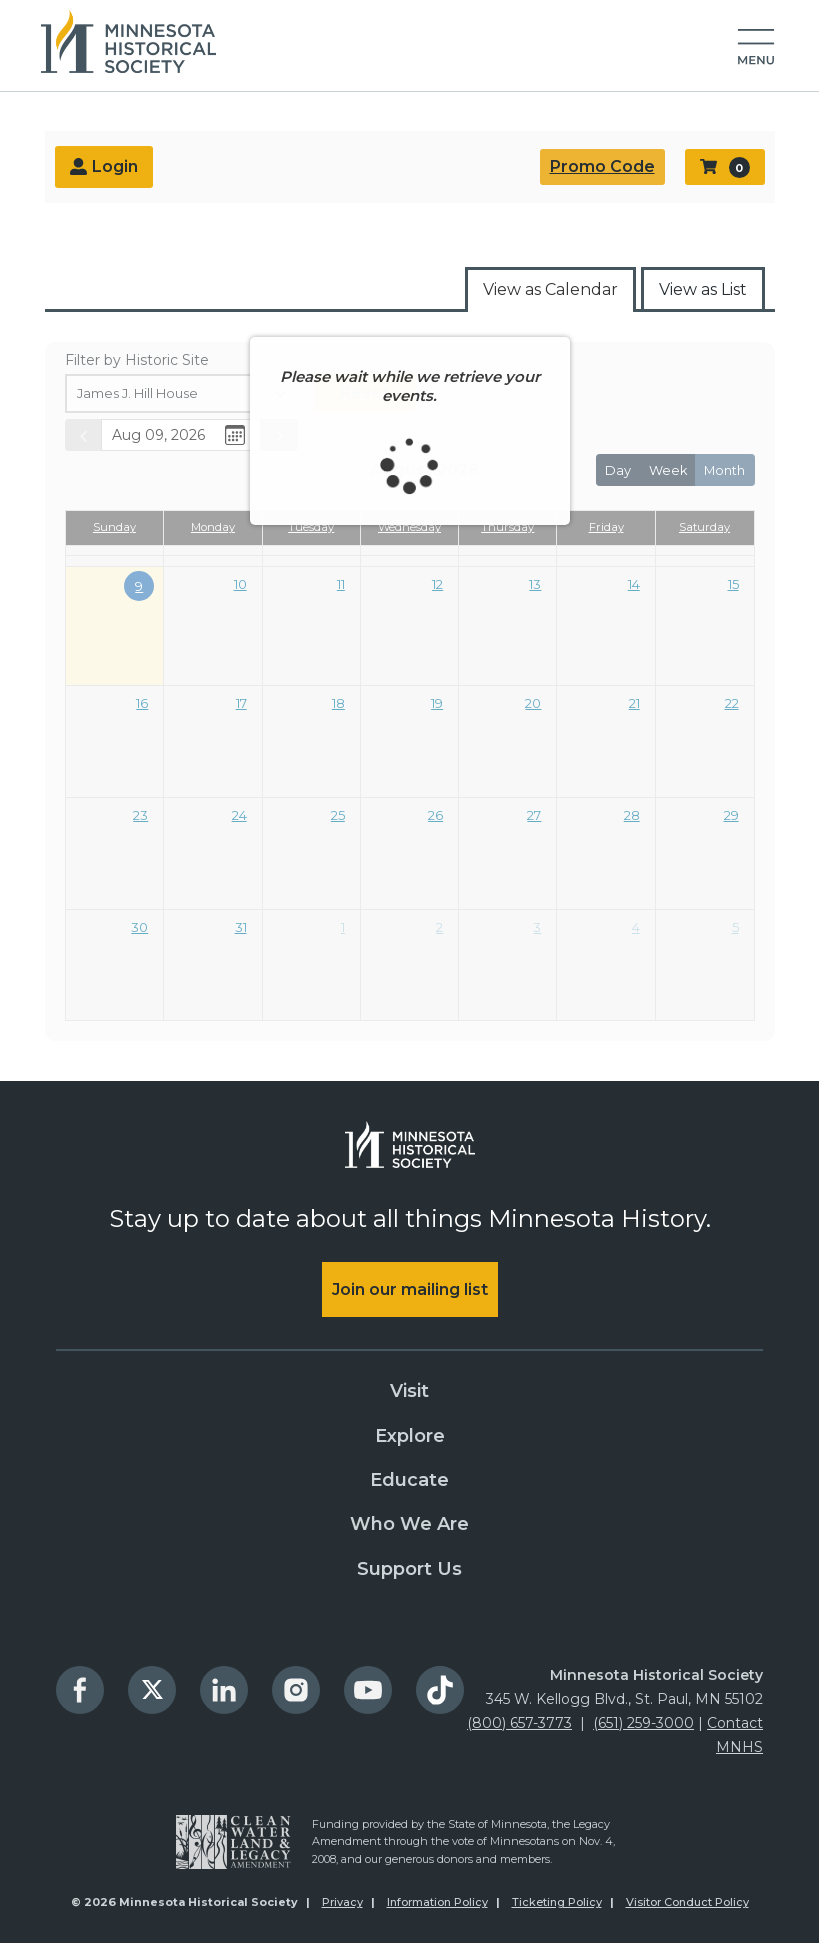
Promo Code (602, 166)
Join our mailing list (410, 1289)
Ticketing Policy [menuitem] (557, 1902)
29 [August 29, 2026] (731, 815)
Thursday (507, 527)
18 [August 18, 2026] (338, 703)
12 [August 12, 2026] (437, 584)
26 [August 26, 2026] (435, 815)
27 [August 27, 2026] (534, 815)
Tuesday (311, 527)
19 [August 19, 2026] (437, 703)
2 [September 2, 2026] (439, 927)
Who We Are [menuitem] (409, 1524)
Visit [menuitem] (409, 1391)
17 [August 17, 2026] (241, 703)
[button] (756, 48)
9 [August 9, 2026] (139, 586)
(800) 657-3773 (519, 1723)
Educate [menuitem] (409, 1480)
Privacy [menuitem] (342, 1902)
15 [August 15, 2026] (733, 584)
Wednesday (409, 527)
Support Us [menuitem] (409, 1569)
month (724, 470)
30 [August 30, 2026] (139, 927)
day (618, 470)
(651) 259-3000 (643, 1723)
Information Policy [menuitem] (437, 1902)
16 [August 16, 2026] (142, 703)
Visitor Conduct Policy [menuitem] (687, 1902)
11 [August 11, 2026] (341, 584)
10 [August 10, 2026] (240, 584)
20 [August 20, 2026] (533, 703)
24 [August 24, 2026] (239, 815)
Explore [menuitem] (410, 1436)
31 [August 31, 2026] (241, 927)
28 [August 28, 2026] (632, 815)
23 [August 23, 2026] (140, 815)
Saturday (704, 527)
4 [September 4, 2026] (636, 927)
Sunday (114, 527)
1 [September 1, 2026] (343, 927)
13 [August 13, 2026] (535, 584)
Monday (213, 527)
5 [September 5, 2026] (735, 927)
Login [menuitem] (104, 168)
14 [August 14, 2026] (634, 584)
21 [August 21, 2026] (634, 703)
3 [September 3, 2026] (537, 927)
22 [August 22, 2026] (732, 703)
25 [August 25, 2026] (338, 815)
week (668, 470)
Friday (606, 527)
